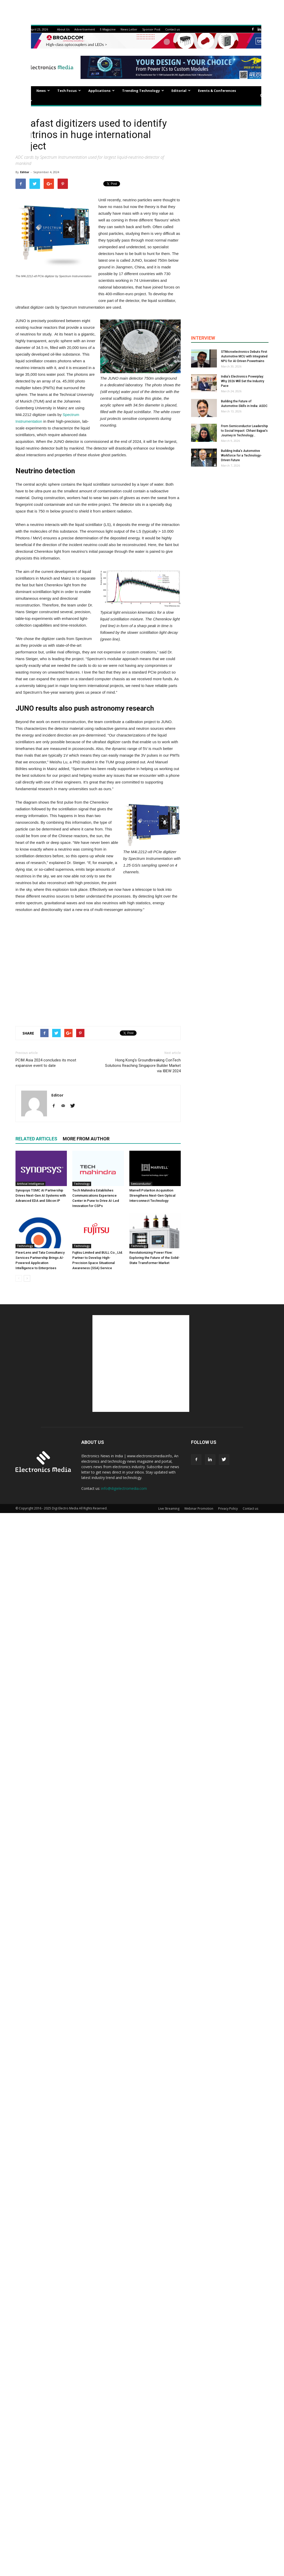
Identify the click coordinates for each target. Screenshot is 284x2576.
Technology (82, 1184)
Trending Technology (143, 90)
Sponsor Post (151, 29)
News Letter (129, 29)
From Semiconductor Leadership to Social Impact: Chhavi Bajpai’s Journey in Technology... (244, 430)
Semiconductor (141, 1184)
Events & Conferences (217, 90)
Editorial (181, 90)
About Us (63, 29)
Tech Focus (69, 90)
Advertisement (84, 29)
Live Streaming (168, 1508)
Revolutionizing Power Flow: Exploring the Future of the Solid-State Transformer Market (154, 1258)
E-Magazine (108, 29)
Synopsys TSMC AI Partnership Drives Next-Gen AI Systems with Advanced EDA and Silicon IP (40, 1195)
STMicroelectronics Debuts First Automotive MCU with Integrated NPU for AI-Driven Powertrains (244, 356)
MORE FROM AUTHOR (86, 1138)
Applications (101, 90)
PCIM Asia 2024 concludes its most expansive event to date (45, 1063)
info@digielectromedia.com (124, 1488)
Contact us (172, 29)
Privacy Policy (228, 1508)
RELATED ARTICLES (36, 1138)
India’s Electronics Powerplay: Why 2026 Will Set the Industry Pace (242, 381)
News (43, 90)
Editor (24, 172)
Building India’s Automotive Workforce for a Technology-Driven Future (241, 455)
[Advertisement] (98, 968)
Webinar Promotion (198, 1508)
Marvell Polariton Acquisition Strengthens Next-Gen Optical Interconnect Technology (152, 1195)
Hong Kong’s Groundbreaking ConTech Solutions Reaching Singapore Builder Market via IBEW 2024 (143, 1065)
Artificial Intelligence (30, 1184)
